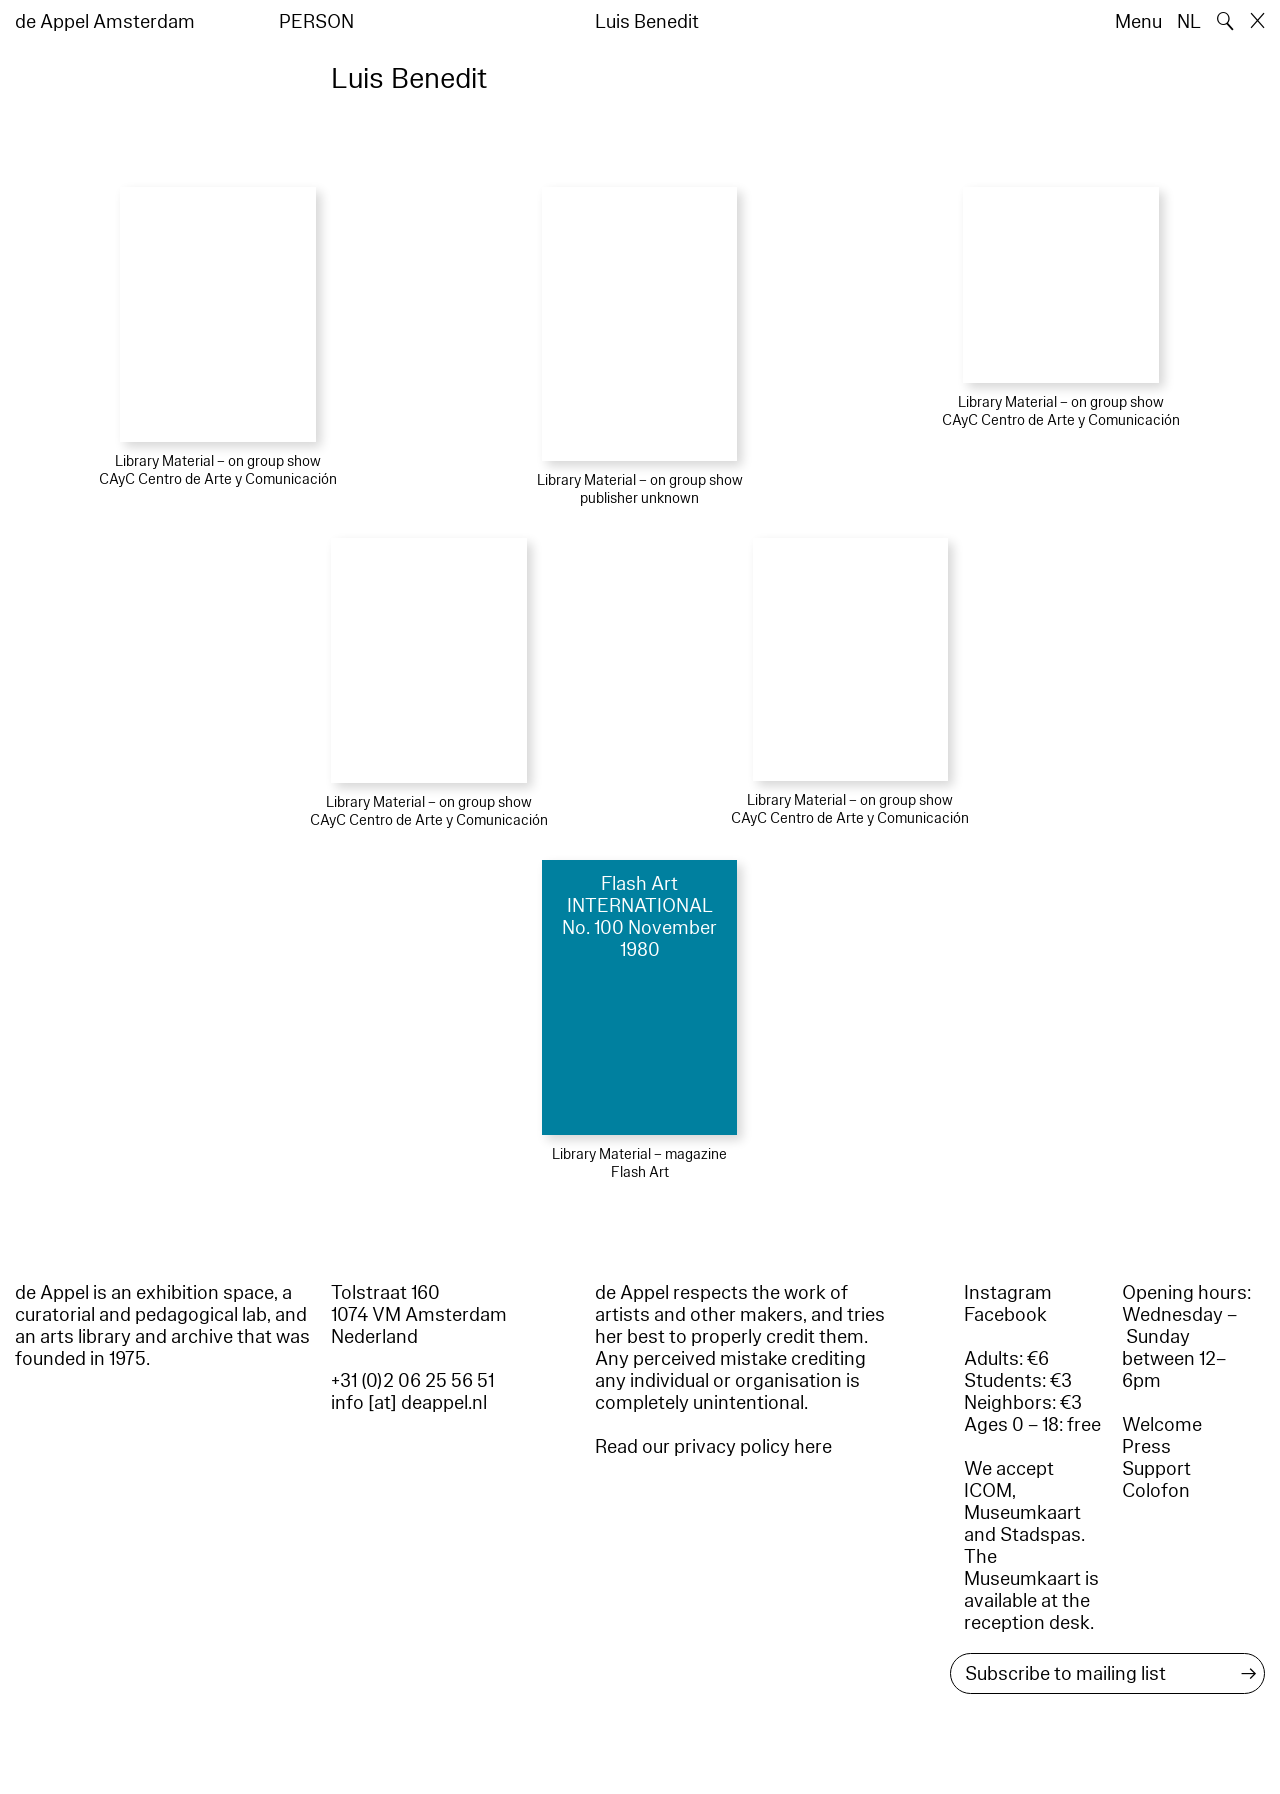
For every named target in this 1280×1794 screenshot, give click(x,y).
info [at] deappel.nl (409, 1403)
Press (1146, 1447)
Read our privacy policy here (713, 1447)
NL (1189, 22)
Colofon (1156, 1491)
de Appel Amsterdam (105, 22)
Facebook (1005, 1315)
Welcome (1162, 1425)
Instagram (1008, 1293)
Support (1156, 1469)
